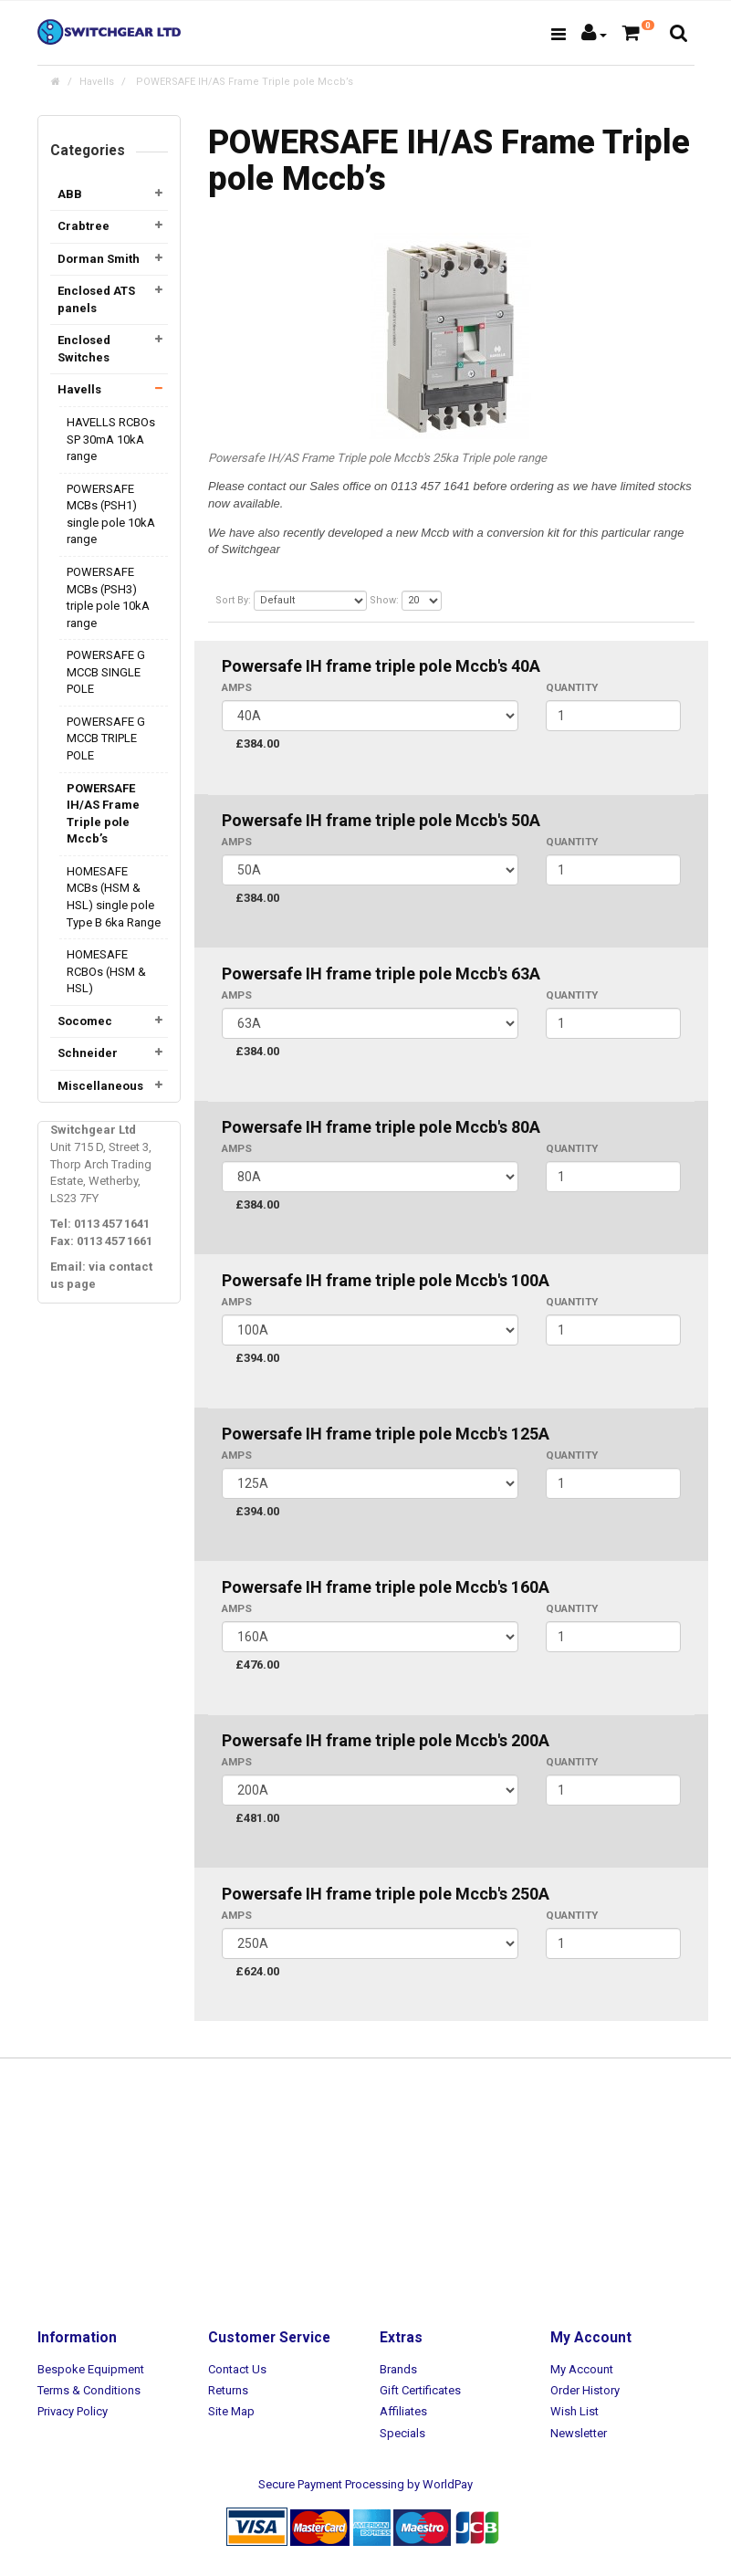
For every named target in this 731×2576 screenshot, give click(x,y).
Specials (402, 2433)
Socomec (84, 1021)
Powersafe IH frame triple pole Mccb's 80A (381, 1126)
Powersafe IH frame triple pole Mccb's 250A (385, 1893)
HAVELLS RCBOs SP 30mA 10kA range (111, 439)
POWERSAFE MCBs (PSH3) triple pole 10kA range (108, 597)
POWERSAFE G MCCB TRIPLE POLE (106, 738)
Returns (228, 2390)
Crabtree (83, 226)
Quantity (572, 687)
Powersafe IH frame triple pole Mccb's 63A (381, 973)
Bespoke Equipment (90, 2369)
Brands (398, 2369)
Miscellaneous (100, 1086)
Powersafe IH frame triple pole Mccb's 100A (385, 1280)
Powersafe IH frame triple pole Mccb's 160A (385, 1587)
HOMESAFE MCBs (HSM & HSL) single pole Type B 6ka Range (114, 896)
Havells (96, 82)
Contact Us (237, 2369)
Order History (585, 2390)
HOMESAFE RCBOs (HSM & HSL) (106, 971)
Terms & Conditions (89, 2390)
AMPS (237, 687)
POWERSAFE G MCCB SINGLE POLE (106, 672)
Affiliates (403, 2411)
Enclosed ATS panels (96, 299)
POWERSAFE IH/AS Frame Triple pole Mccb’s (243, 82)
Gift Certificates (420, 2390)
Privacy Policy (72, 2411)
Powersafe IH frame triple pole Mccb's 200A (385, 1740)
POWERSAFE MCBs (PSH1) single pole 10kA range (111, 514)
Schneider (87, 1053)
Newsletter (578, 2433)
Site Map (231, 2411)
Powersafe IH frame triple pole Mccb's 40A (381, 665)
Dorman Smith (98, 259)
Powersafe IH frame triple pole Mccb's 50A (381, 820)
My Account (581, 2369)
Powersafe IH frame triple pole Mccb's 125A (385, 1433)
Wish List (574, 2411)
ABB (69, 194)
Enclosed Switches (83, 348)
